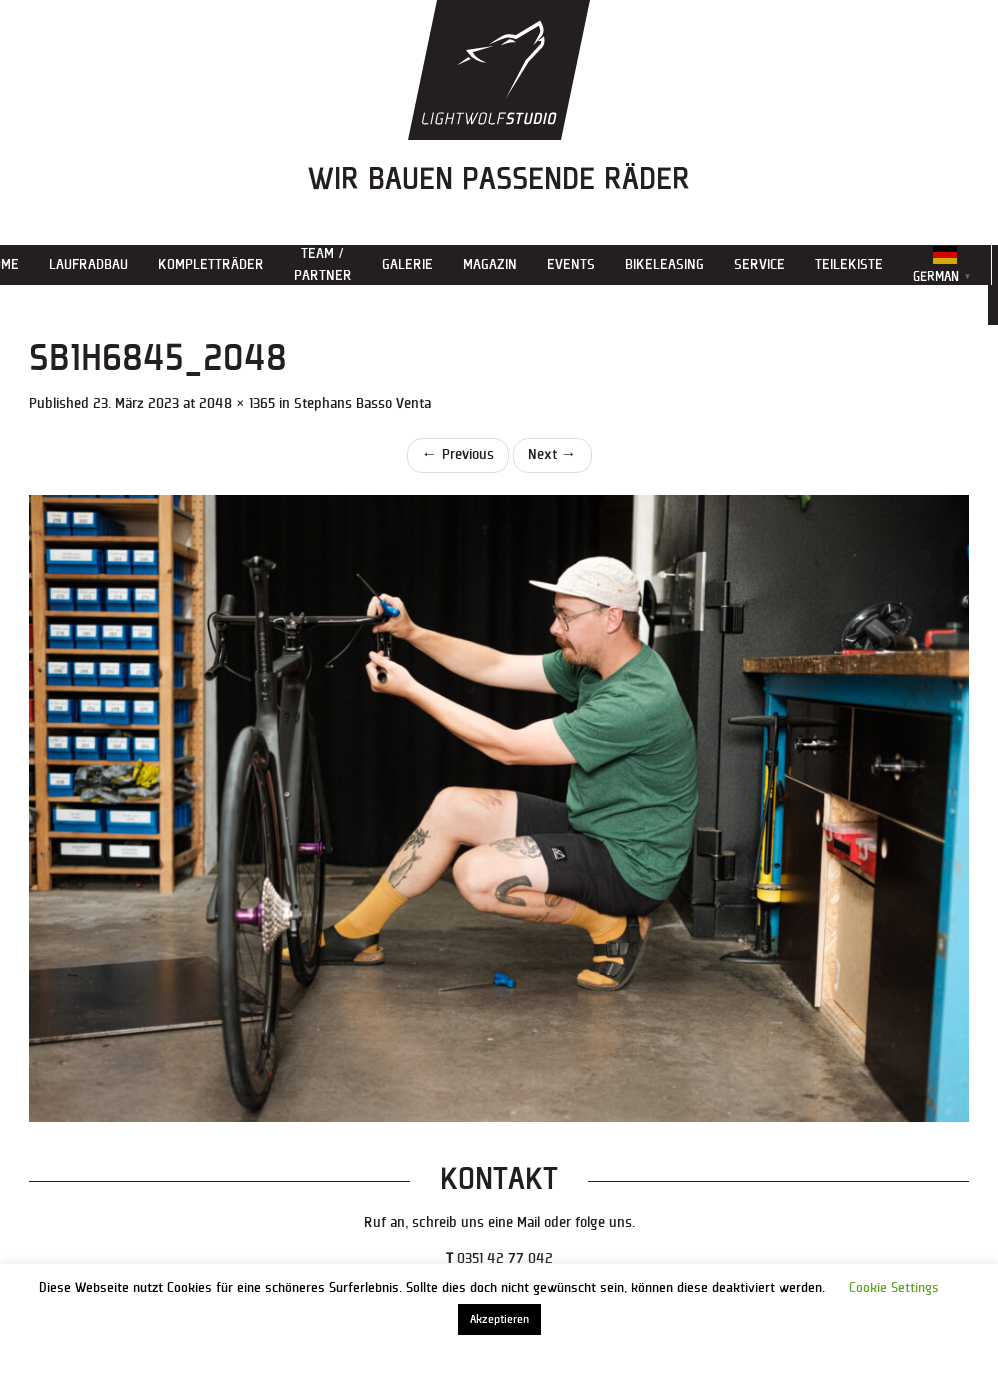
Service (759, 264)
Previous (458, 454)
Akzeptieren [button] (499, 1319)
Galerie (407, 264)
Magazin (490, 264)
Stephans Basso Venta (362, 403)
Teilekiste (849, 264)
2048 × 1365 (237, 403)
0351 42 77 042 (505, 1258)
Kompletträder (211, 264)
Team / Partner (323, 264)
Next (552, 454)
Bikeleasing (664, 264)
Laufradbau (88, 264)
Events (571, 264)
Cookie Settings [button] (894, 1288)
